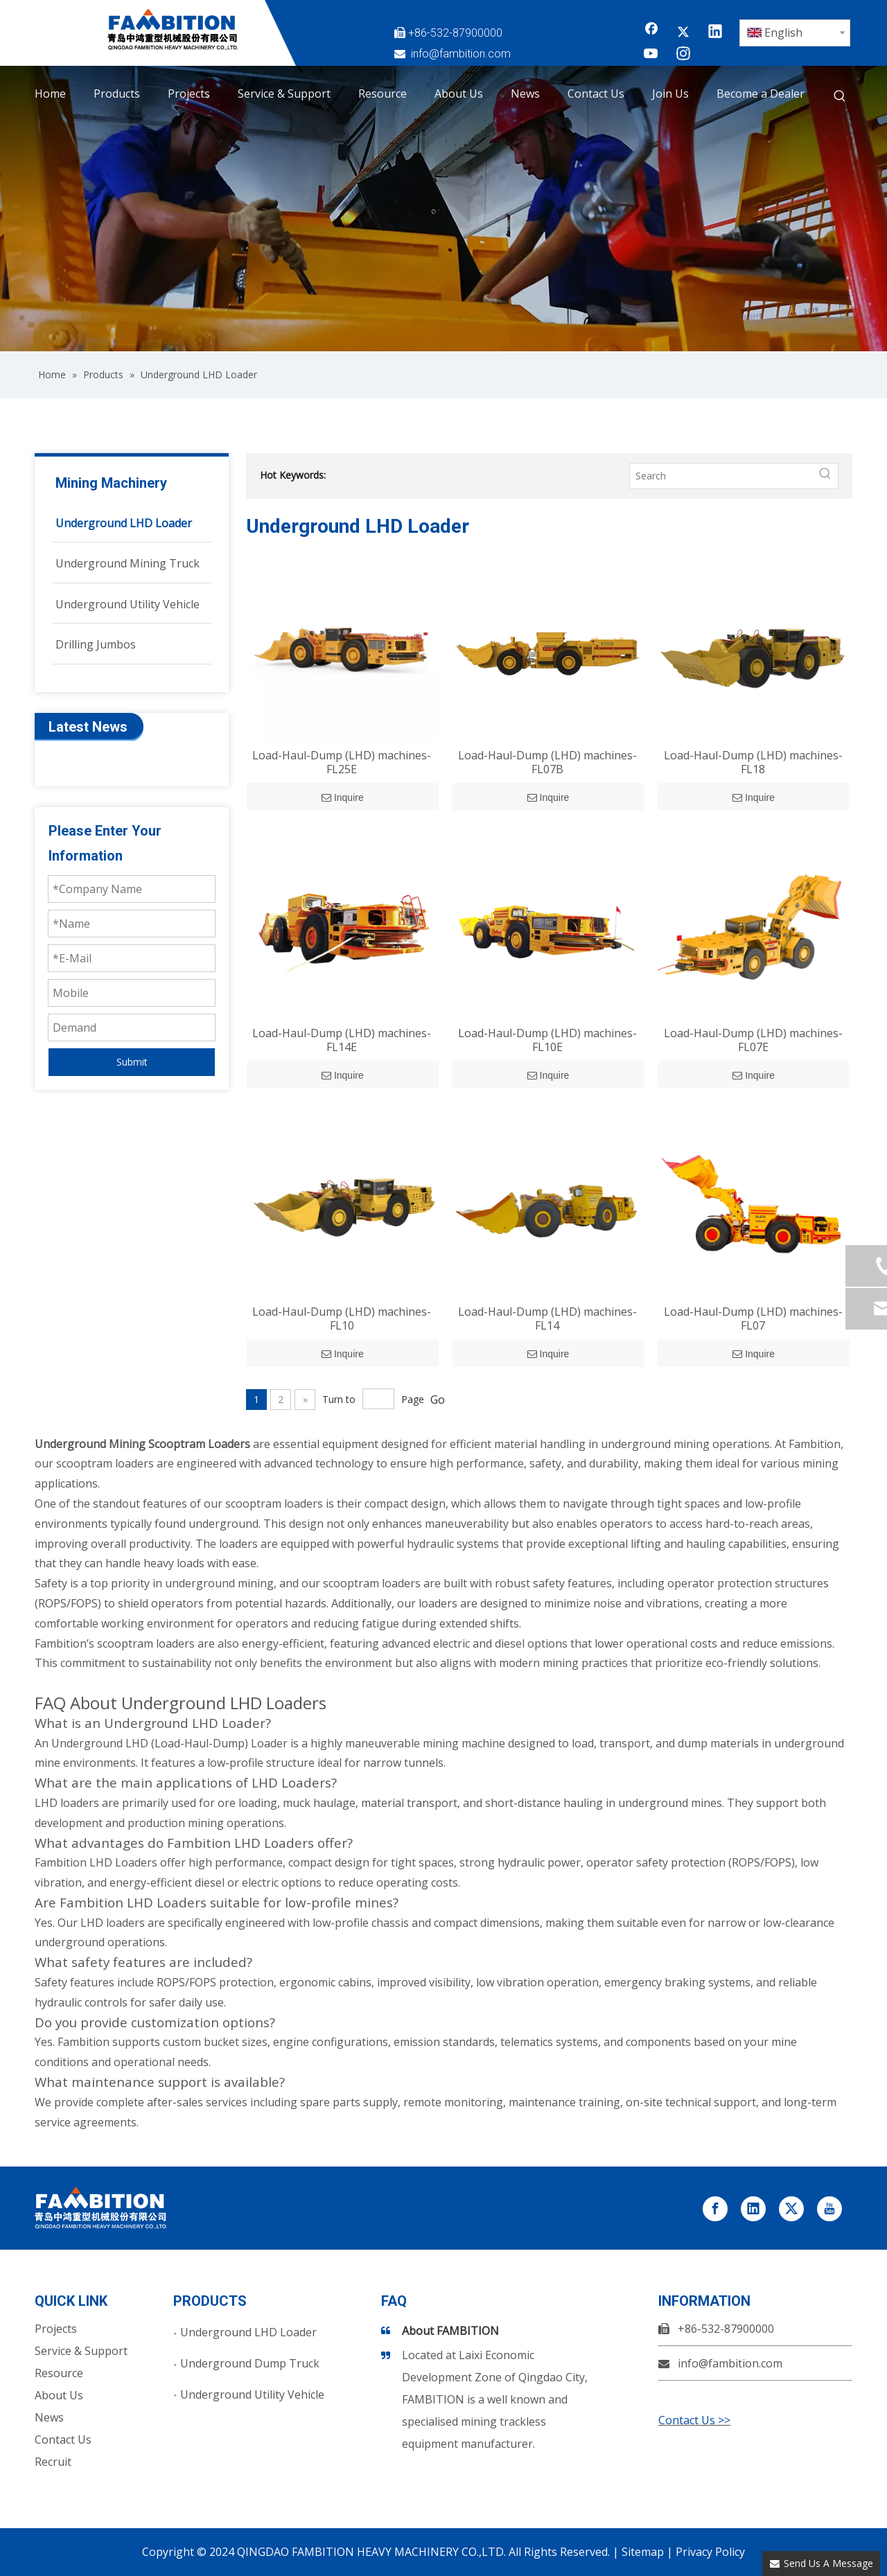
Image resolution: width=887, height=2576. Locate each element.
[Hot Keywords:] (839, 96)
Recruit (53, 2461)
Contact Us (63, 2439)
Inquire (343, 797)
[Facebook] (651, 32)
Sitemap (643, 2551)
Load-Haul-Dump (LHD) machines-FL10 (341, 1318)
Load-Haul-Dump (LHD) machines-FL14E (341, 1040)
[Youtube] (651, 55)
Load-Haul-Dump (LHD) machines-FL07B (547, 762)
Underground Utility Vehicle (252, 2394)
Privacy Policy (710, 2551)
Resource (59, 2373)
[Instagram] (683, 55)
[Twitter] (683, 32)
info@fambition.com (461, 53)
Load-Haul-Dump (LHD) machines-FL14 (547, 1318)
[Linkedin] (715, 32)
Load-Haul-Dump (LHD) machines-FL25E (341, 762)
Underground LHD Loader (248, 2332)
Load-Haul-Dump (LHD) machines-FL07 (753, 1318)
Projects (56, 2328)
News (49, 2417)
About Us (59, 2395)
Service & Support (81, 2350)
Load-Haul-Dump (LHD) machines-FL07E (753, 1040)
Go (437, 1399)
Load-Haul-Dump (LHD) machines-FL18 (753, 762)
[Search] (721, 476)
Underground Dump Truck (249, 2363)
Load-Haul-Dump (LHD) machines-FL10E (547, 1040)
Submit (132, 1061)
